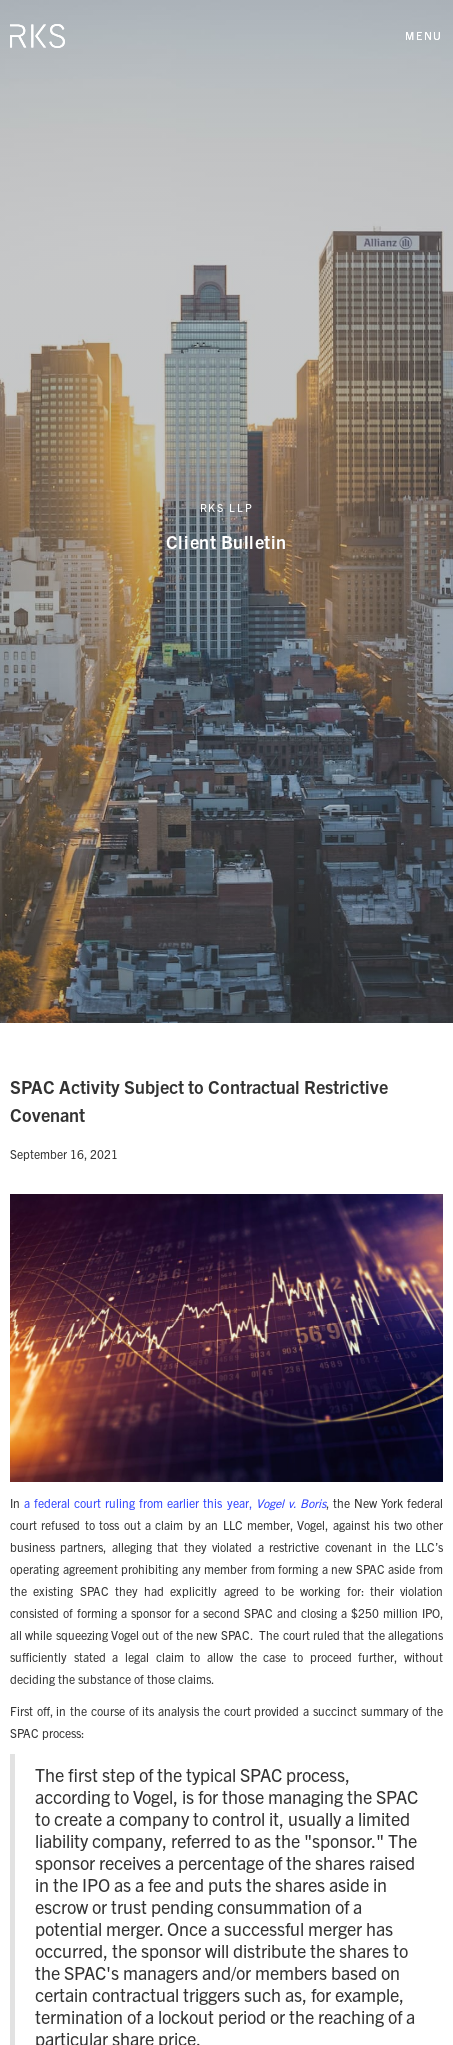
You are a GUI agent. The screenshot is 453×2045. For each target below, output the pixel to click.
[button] (424, 35)
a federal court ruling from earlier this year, (175, 1502)
